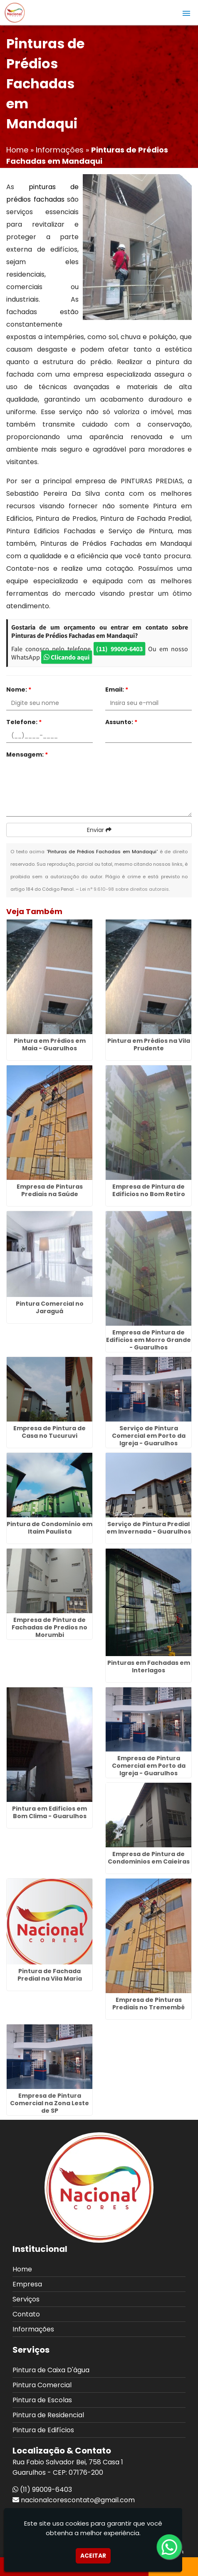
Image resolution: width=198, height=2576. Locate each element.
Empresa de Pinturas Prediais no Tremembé (148, 2003)
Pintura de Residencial (48, 2415)
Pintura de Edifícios (43, 2430)
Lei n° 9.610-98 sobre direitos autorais (124, 889)
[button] (186, 13)
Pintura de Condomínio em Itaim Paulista (49, 1528)
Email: (116, 689)
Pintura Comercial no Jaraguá (50, 1307)
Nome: (18, 689)
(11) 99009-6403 (119, 649)
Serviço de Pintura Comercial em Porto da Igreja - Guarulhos (149, 1435)
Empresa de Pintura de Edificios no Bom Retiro (148, 1190)
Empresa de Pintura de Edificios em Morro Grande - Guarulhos (148, 1340)
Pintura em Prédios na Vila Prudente (148, 1044)
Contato (26, 2314)
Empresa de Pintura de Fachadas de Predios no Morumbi (49, 1627)
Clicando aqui (66, 657)
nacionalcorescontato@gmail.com (78, 2500)
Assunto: (121, 722)
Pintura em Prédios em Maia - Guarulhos (50, 1044)
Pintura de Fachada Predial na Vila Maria (49, 1975)
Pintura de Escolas (42, 2400)
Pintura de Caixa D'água (50, 2370)
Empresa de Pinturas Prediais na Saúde (50, 1190)
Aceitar (93, 2555)
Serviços (26, 2299)
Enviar (99, 830)
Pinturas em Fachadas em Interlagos (148, 1666)
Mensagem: (27, 754)
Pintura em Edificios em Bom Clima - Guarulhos (49, 1812)
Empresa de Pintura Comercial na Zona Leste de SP (49, 2103)
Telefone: (24, 722)
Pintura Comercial (42, 2385)
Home (22, 2269)
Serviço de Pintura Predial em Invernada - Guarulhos (148, 1528)
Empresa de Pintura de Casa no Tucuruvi (49, 1432)
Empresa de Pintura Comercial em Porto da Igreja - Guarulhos (149, 1765)
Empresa (27, 2284)
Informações (33, 2329)
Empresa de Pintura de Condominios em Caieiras (149, 1858)
